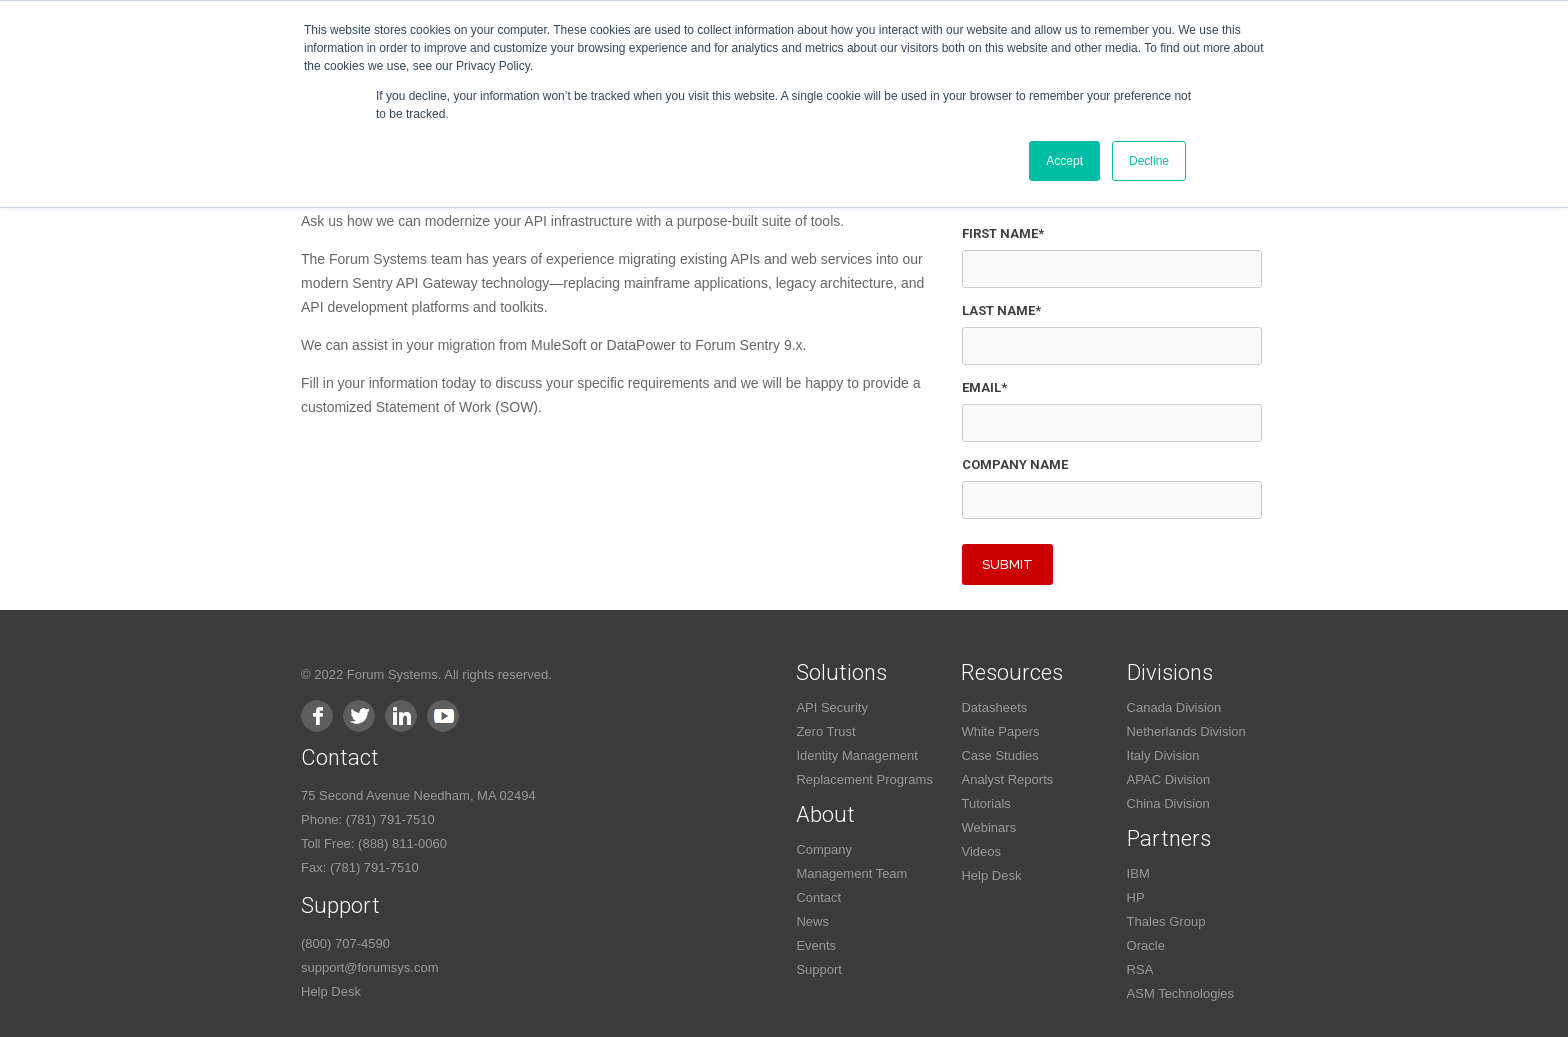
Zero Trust (825, 731)
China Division (1168, 803)
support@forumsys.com (369, 967)
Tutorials (985, 803)
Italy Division (1163, 755)
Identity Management (856, 755)
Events (816, 945)
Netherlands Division (1186, 731)
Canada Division (1174, 707)
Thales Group (1166, 921)
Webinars (988, 827)
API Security (832, 707)
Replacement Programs (864, 779)
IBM (1138, 873)
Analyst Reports (1007, 779)
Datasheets (994, 707)
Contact (818, 897)
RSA (1140, 969)
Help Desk (331, 991)
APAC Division (1169, 779)
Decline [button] (1149, 161)
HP (1136, 897)
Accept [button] (1064, 161)
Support (819, 969)
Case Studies (999, 755)
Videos (981, 851)
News (812, 921)
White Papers (1000, 731)
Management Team (851, 873)
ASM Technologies (1180, 993)
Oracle (1146, 945)
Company (824, 849)
